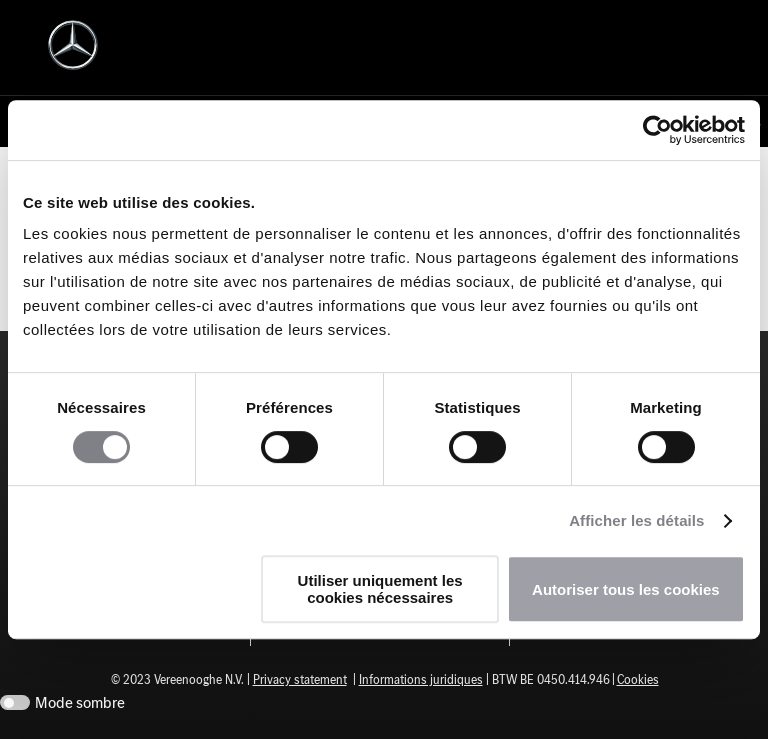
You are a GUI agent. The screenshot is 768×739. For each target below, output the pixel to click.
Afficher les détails (636, 520)
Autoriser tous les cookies (626, 589)
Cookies (638, 679)
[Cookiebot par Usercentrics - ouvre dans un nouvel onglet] (657, 130)
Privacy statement (300, 679)
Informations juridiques (421, 679)
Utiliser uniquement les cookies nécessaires (380, 589)
